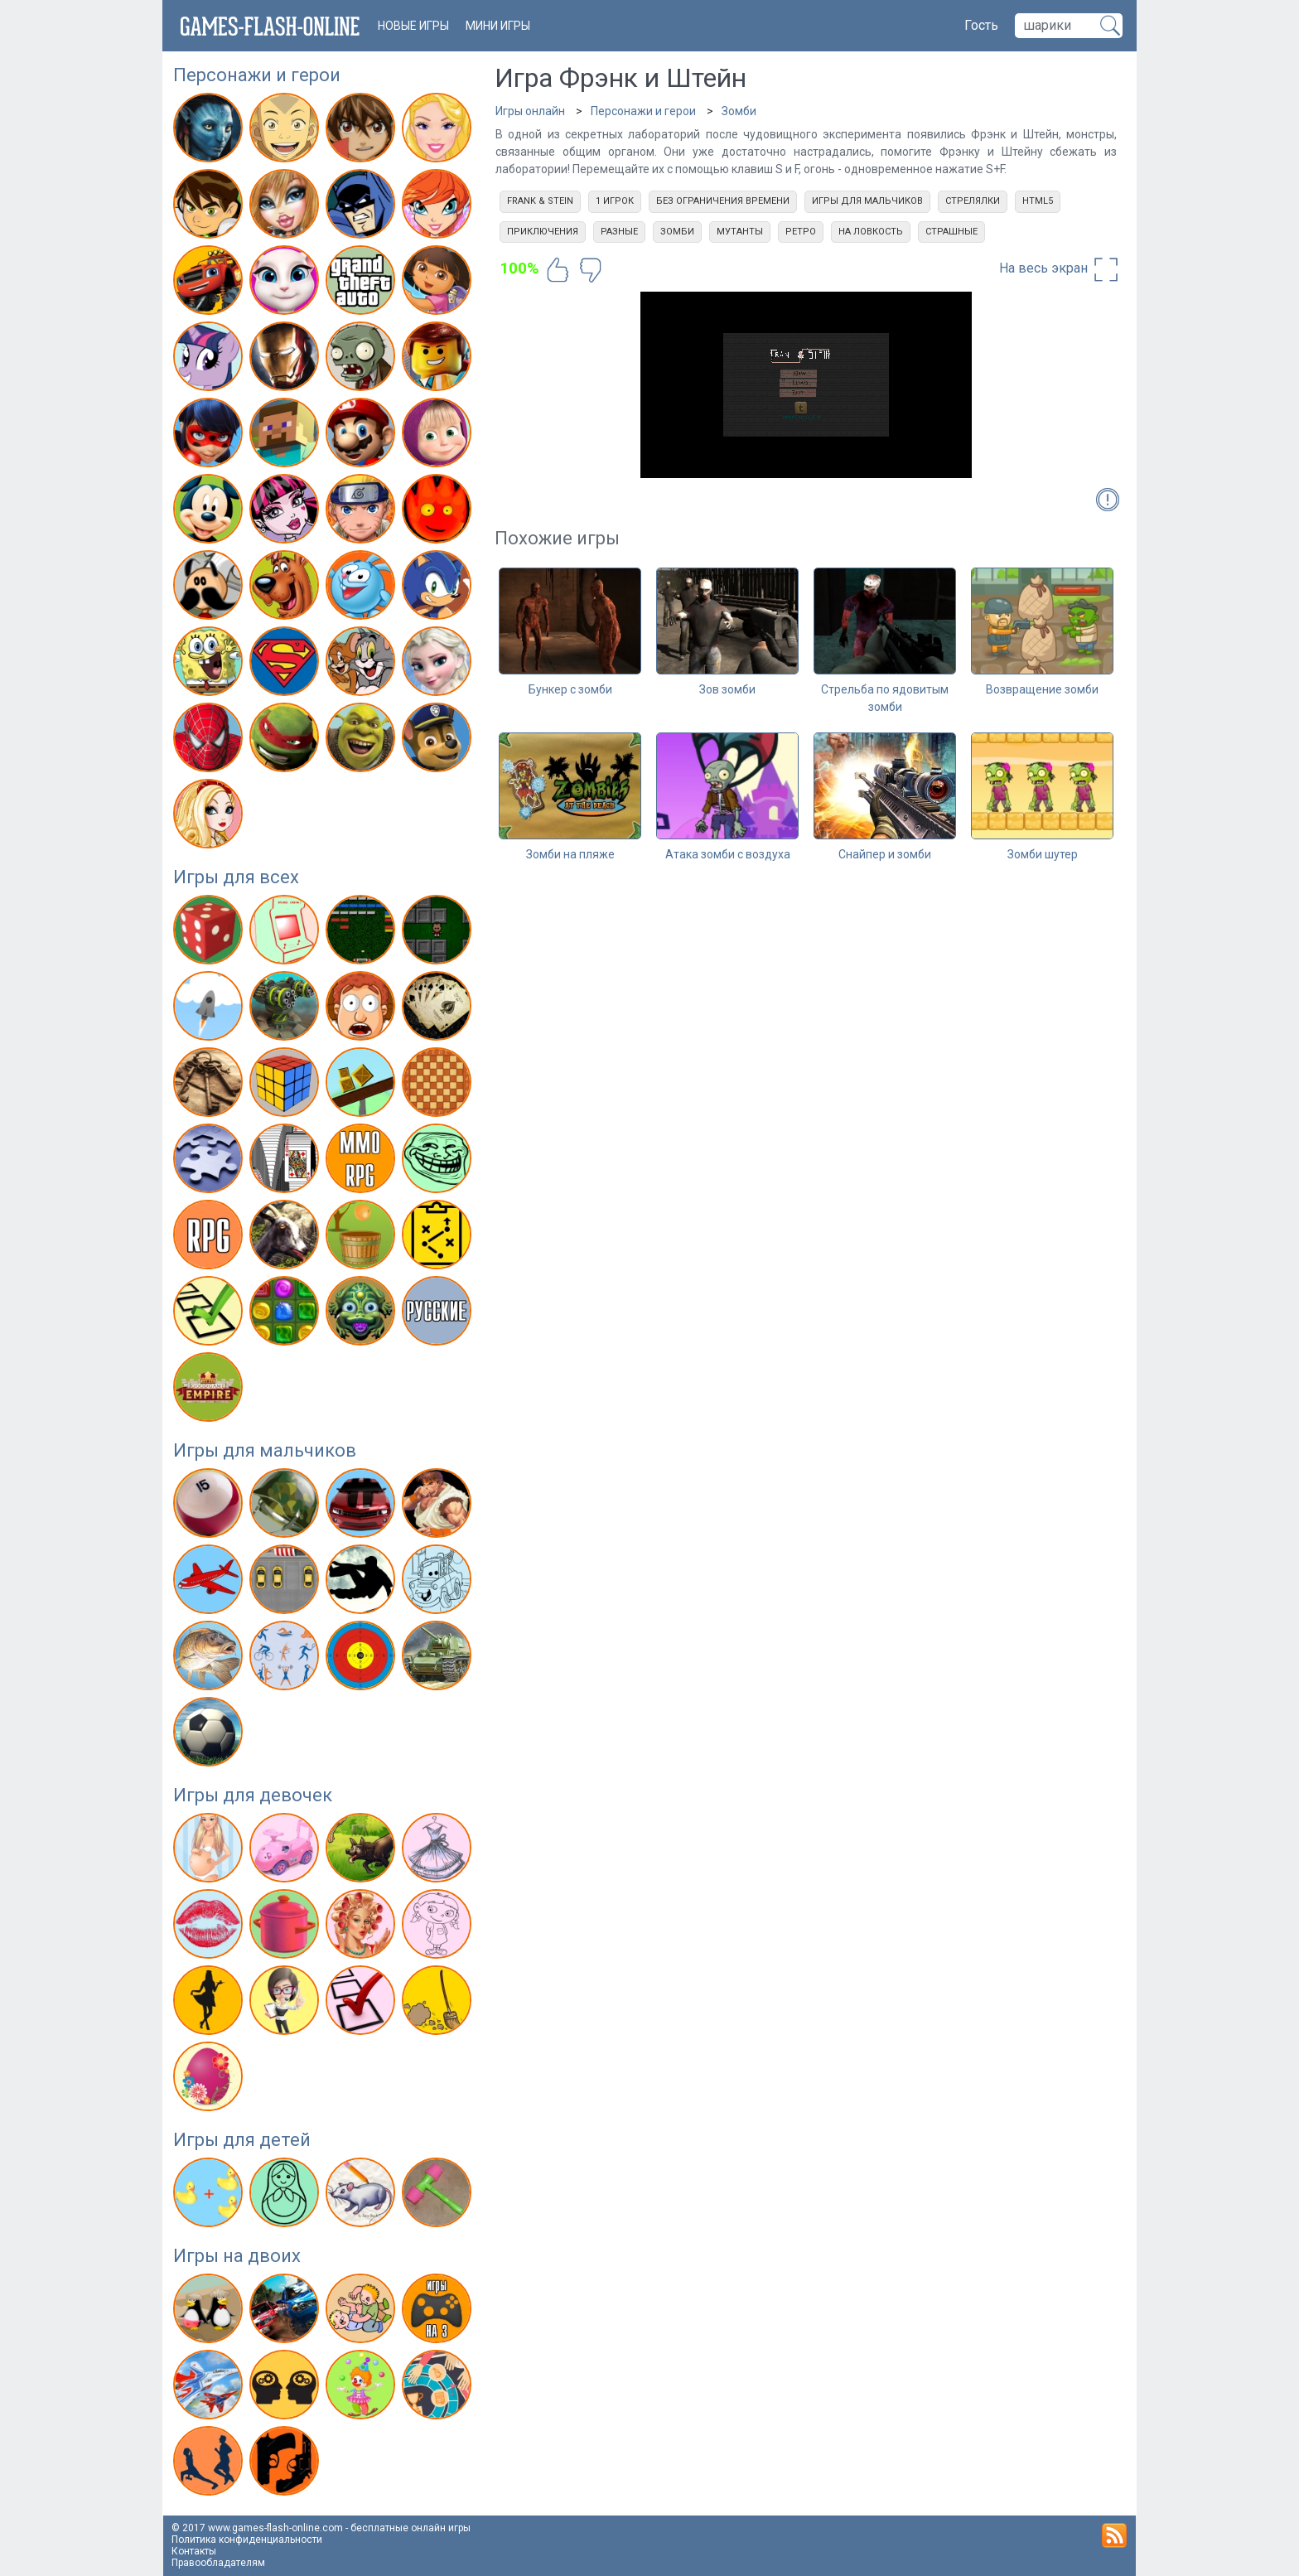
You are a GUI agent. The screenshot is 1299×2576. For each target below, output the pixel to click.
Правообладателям (218, 2563)
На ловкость (870, 231)
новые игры (413, 25)
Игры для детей (242, 2139)
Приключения (542, 231)
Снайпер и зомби (884, 854)
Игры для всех (236, 877)
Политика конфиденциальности (246, 2539)
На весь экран (1060, 269)
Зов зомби (727, 689)
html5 (1037, 201)
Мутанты (740, 231)
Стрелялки (972, 201)
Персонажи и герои (256, 75)
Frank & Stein (540, 201)
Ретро (800, 231)
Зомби (739, 111)
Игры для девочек (252, 1795)
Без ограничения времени (723, 201)
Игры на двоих (237, 2255)
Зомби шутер (1042, 854)
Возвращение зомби (1042, 689)
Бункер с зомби (570, 689)
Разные (619, 231)
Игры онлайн (530, 111)
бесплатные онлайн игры (410, 2528)
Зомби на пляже (570, 854)
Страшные (951, 231)
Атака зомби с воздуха (727, 854)
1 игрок (615, 201)
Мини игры (498, 25)
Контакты (193, 2551)
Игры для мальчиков (264, 1450)
